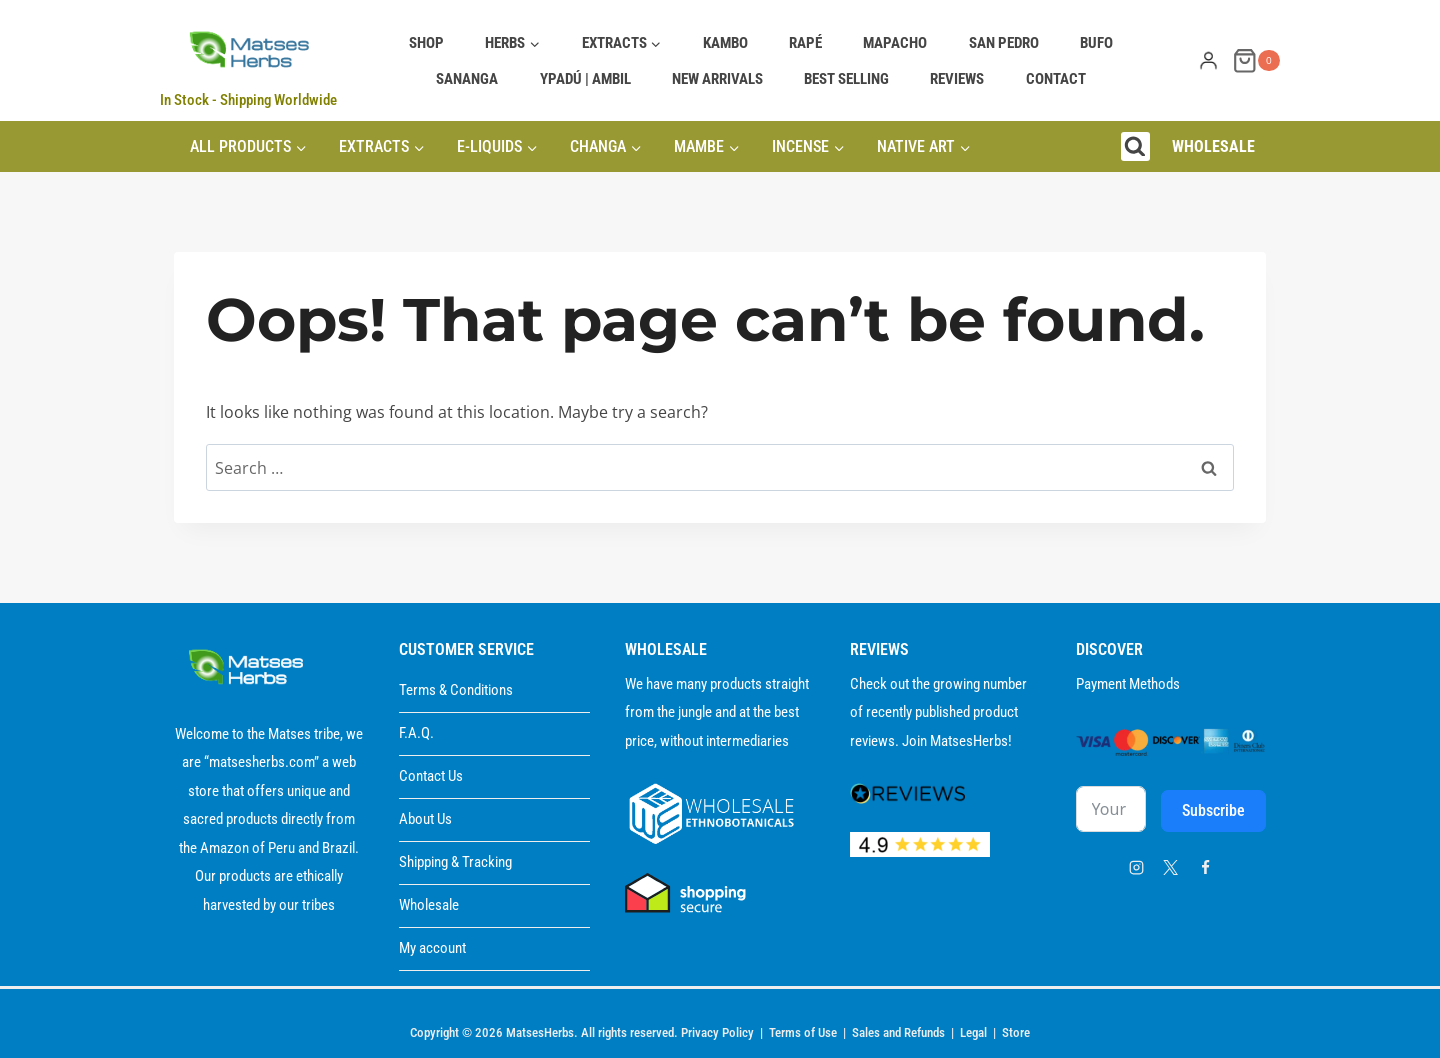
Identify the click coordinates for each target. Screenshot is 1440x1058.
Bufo (1096, 43)
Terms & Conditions (456, 690)
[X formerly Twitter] (1171, 867)
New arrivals (717, 79)
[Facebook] (1205, 867)
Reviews (957, 79)
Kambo (725, 43)
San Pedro (1004, 43)
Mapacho (895, 43)
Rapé (805, 43)
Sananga (467, 79)
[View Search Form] (1135, 146)
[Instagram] (1136, 867)
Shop (426, 43)
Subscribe (1213, 810)
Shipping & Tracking (455, 862)
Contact (1056, 79)
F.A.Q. (416, 733)
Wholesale (429, 905)
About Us (425, 819)
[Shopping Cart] (1256, 60)
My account (432, 948)
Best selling (846, 79)
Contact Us (431, 776)
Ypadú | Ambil (585, 79)
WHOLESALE (1213, 146)
